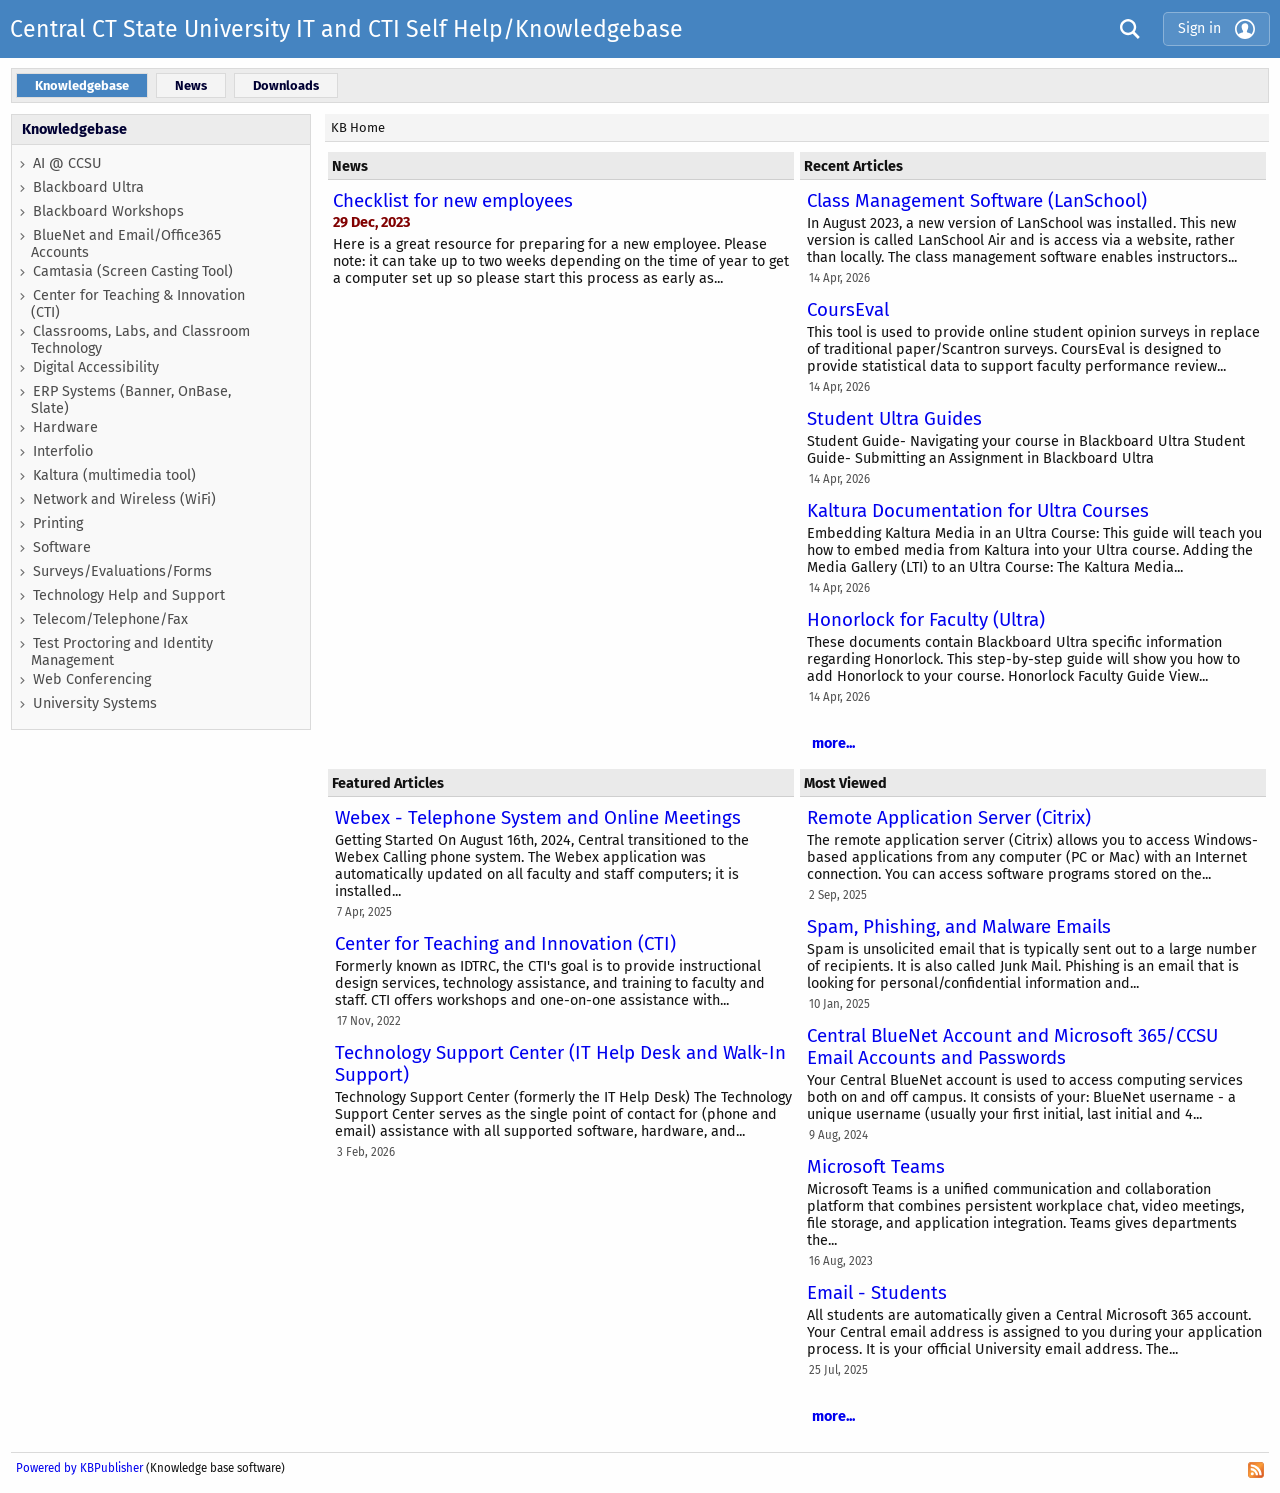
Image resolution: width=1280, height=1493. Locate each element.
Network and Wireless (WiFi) (124, 499)
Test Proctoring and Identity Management (122, 652)
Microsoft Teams (876, 1167)
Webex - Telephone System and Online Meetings (538, 818)
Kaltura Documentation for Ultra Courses (978, 511)
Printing (58, 523)
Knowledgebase (74, 129)
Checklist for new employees (453, 201)
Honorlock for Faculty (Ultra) (926, 620)
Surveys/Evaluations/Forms (122, 571)
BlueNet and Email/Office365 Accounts (126, 244)
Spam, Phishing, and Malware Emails (959, 927)
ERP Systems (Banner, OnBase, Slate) (131, 400)
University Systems (95, 703)
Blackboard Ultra (88, 187)
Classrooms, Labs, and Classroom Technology (140, 340)
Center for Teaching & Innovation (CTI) (138, 304)
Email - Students (877, 1293)
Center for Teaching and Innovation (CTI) (505, 944)
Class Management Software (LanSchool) (977, 201)
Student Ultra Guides (894, 419)
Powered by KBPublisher (79, 1468)
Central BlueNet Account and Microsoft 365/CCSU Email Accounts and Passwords (1012, 1047)
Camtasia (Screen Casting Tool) (133, 271)
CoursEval (848, 310)
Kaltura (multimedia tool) (114, 475)
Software (62, 547)
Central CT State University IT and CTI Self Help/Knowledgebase (346, 29)
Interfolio (63, 451)
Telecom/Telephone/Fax (110, 619)
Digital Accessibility (96, 367)
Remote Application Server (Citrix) (949, 818)
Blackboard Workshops (108, 211)
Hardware (65, 427)
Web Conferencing (92, 679)
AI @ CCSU (67, 163)
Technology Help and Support (129, 595)
